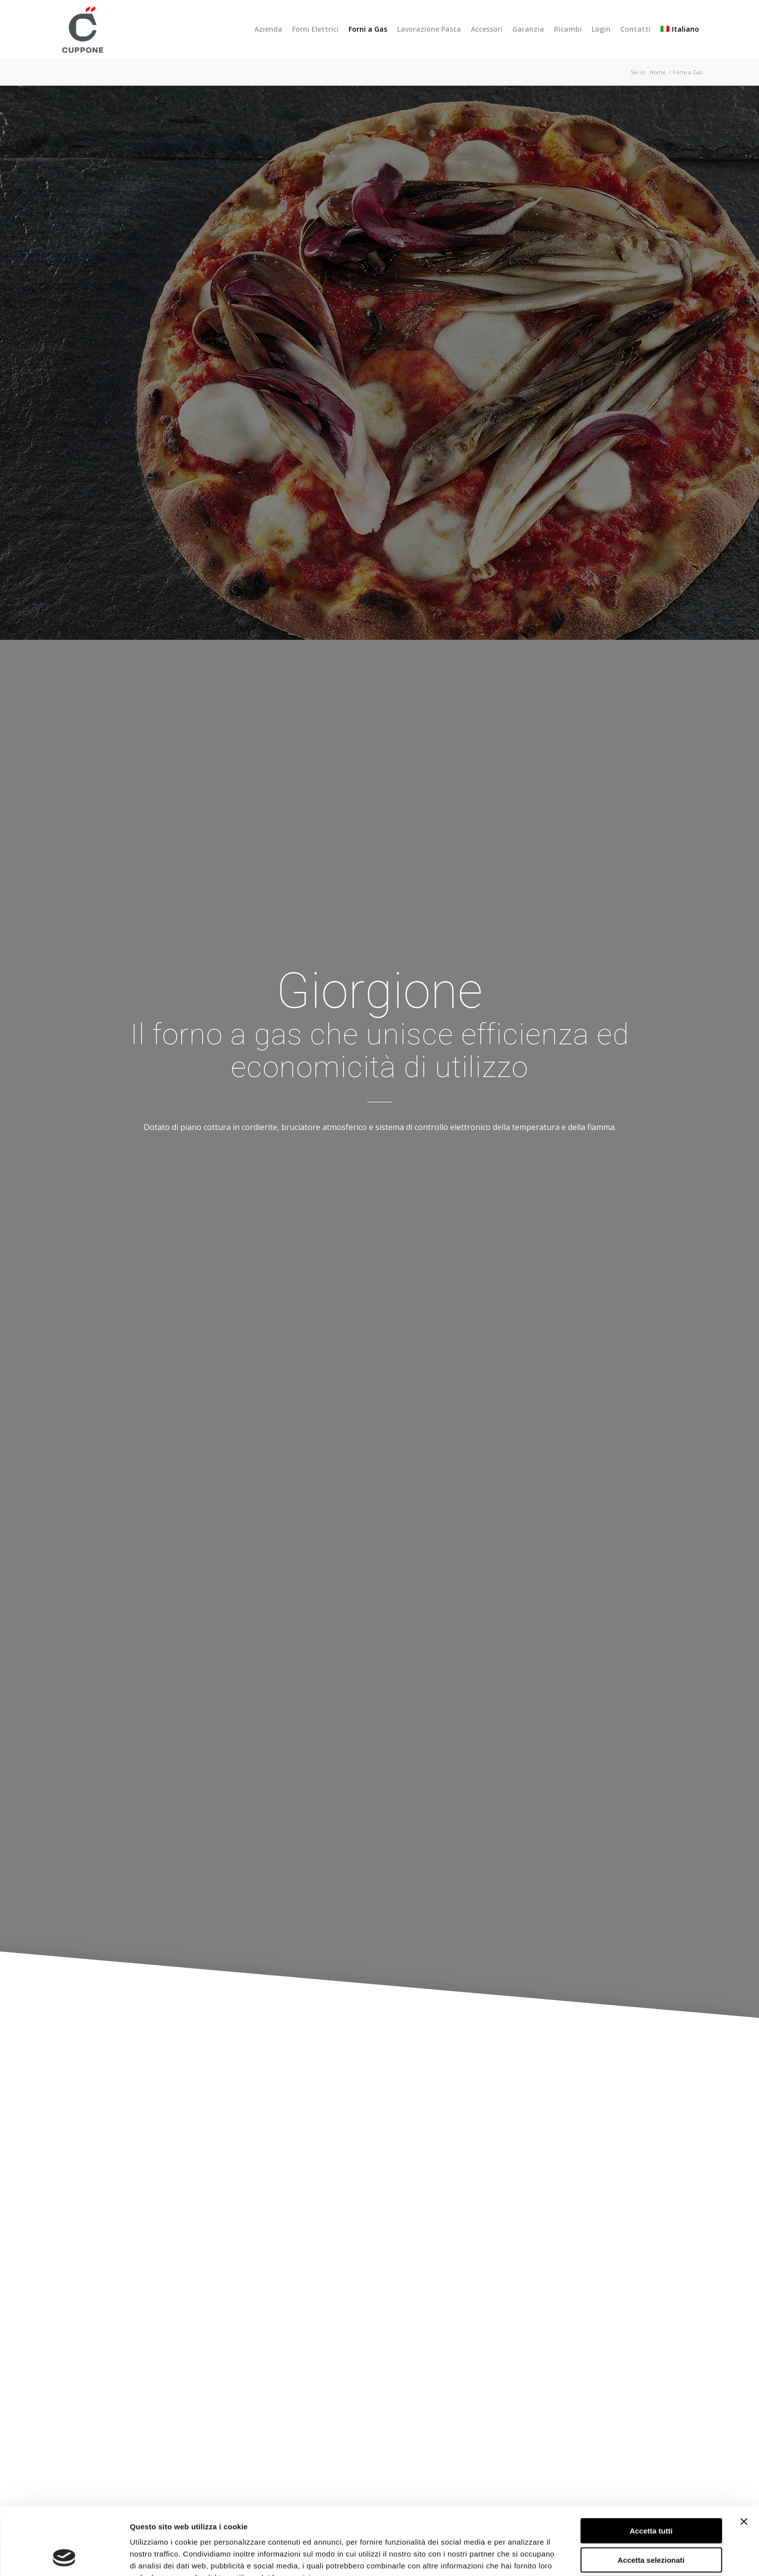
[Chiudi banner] (743, 2458)
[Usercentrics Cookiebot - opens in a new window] (64, 2556)
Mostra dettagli (519, 2556)
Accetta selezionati (650, 2496)
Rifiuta (651, 2525)
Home (658, 72)
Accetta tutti (651, 2467)
